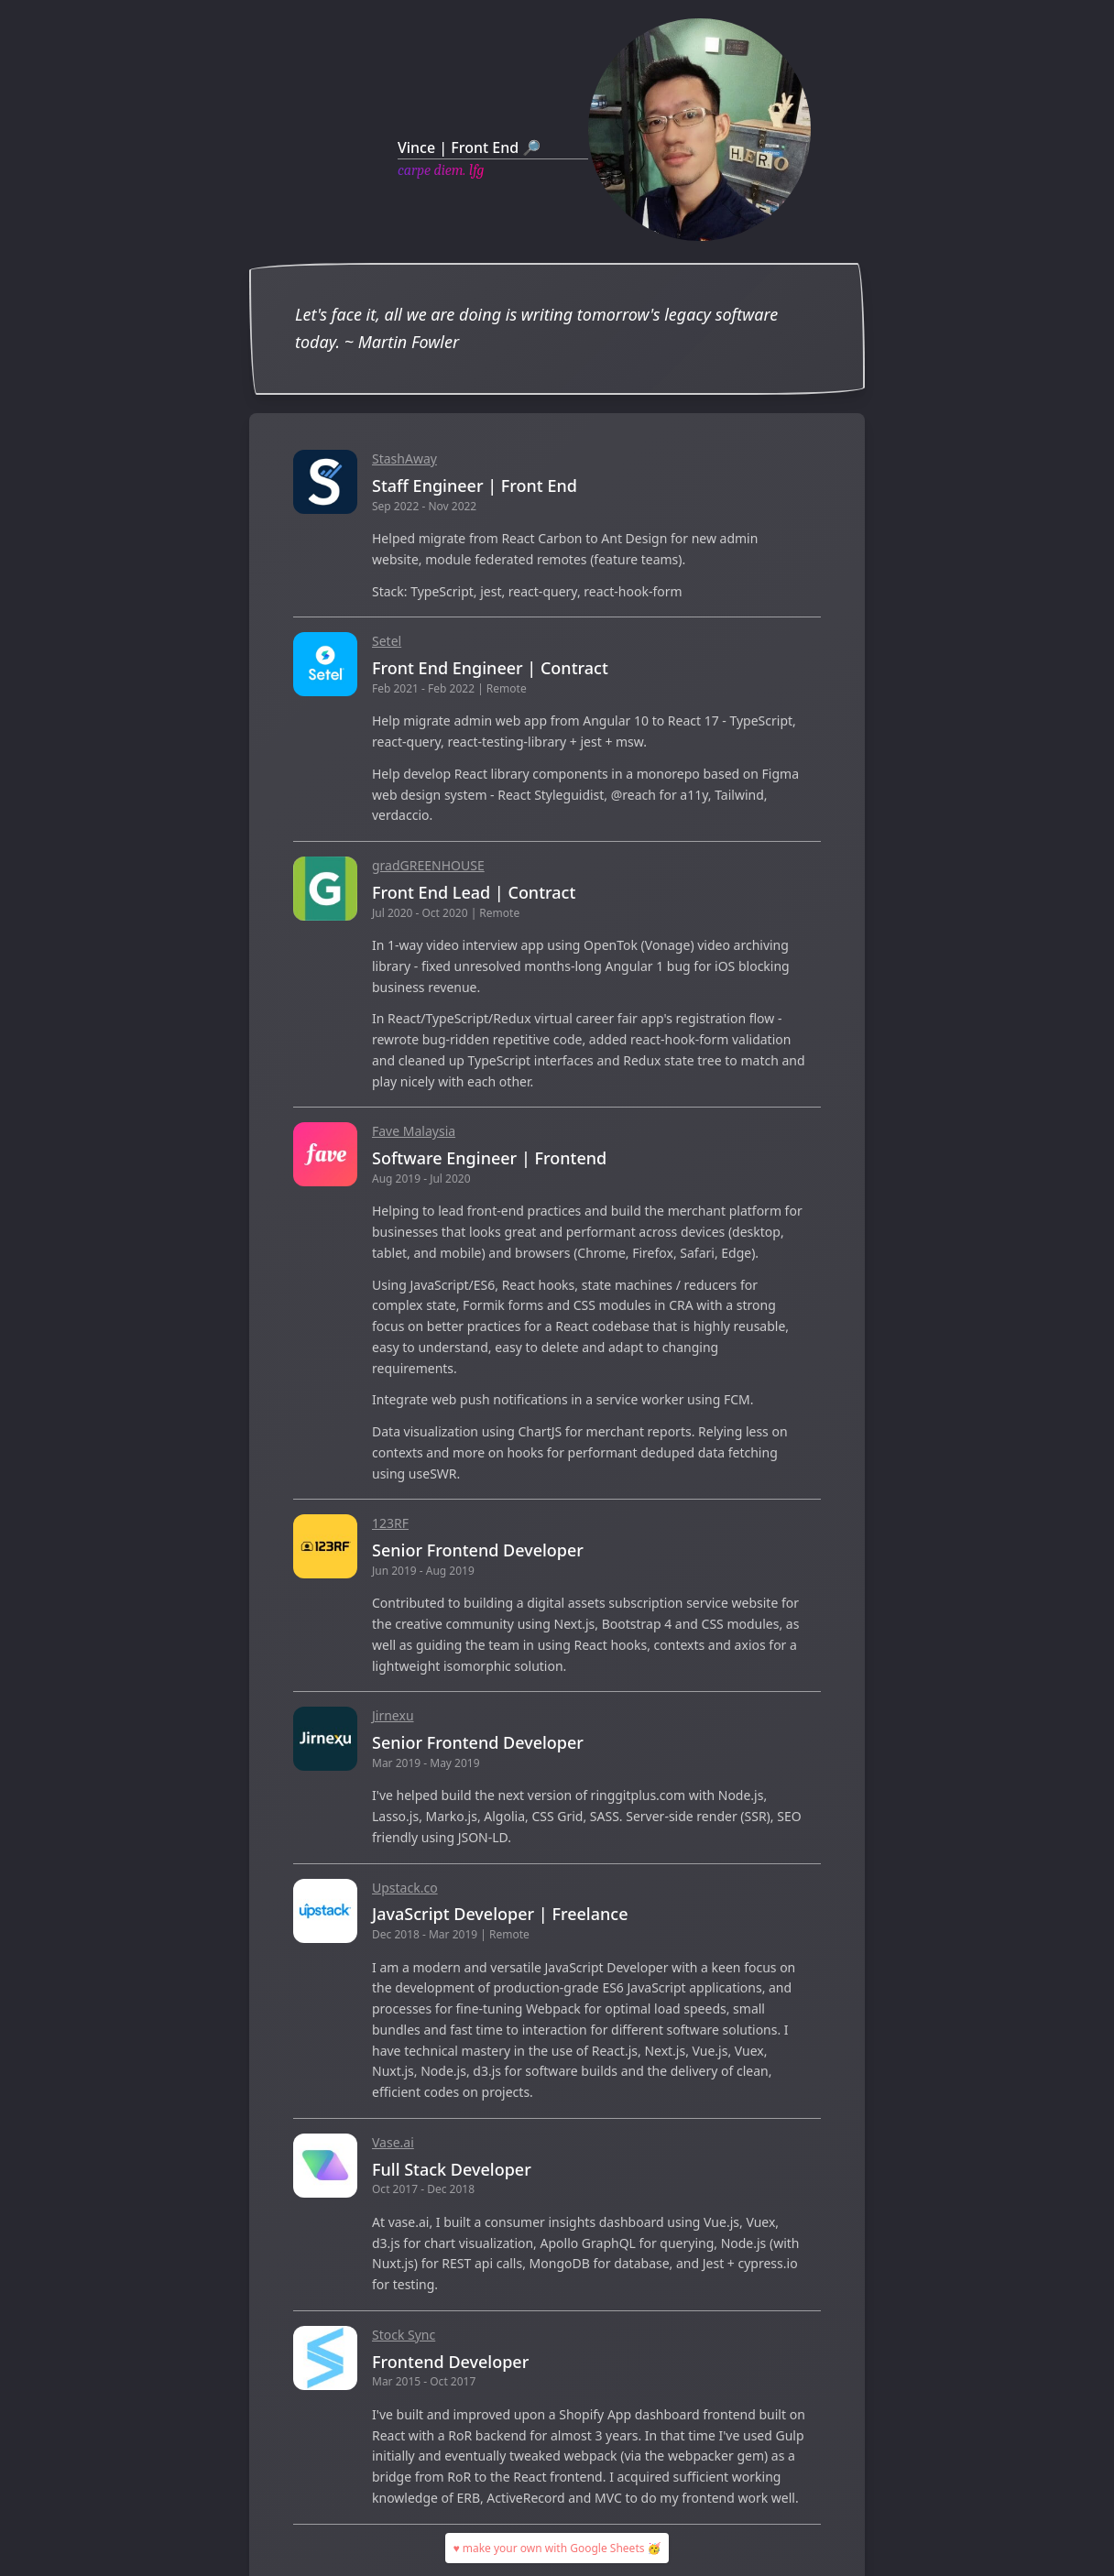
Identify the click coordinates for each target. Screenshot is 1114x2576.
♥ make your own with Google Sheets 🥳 (557, 2548)
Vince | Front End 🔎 (469, 147)
